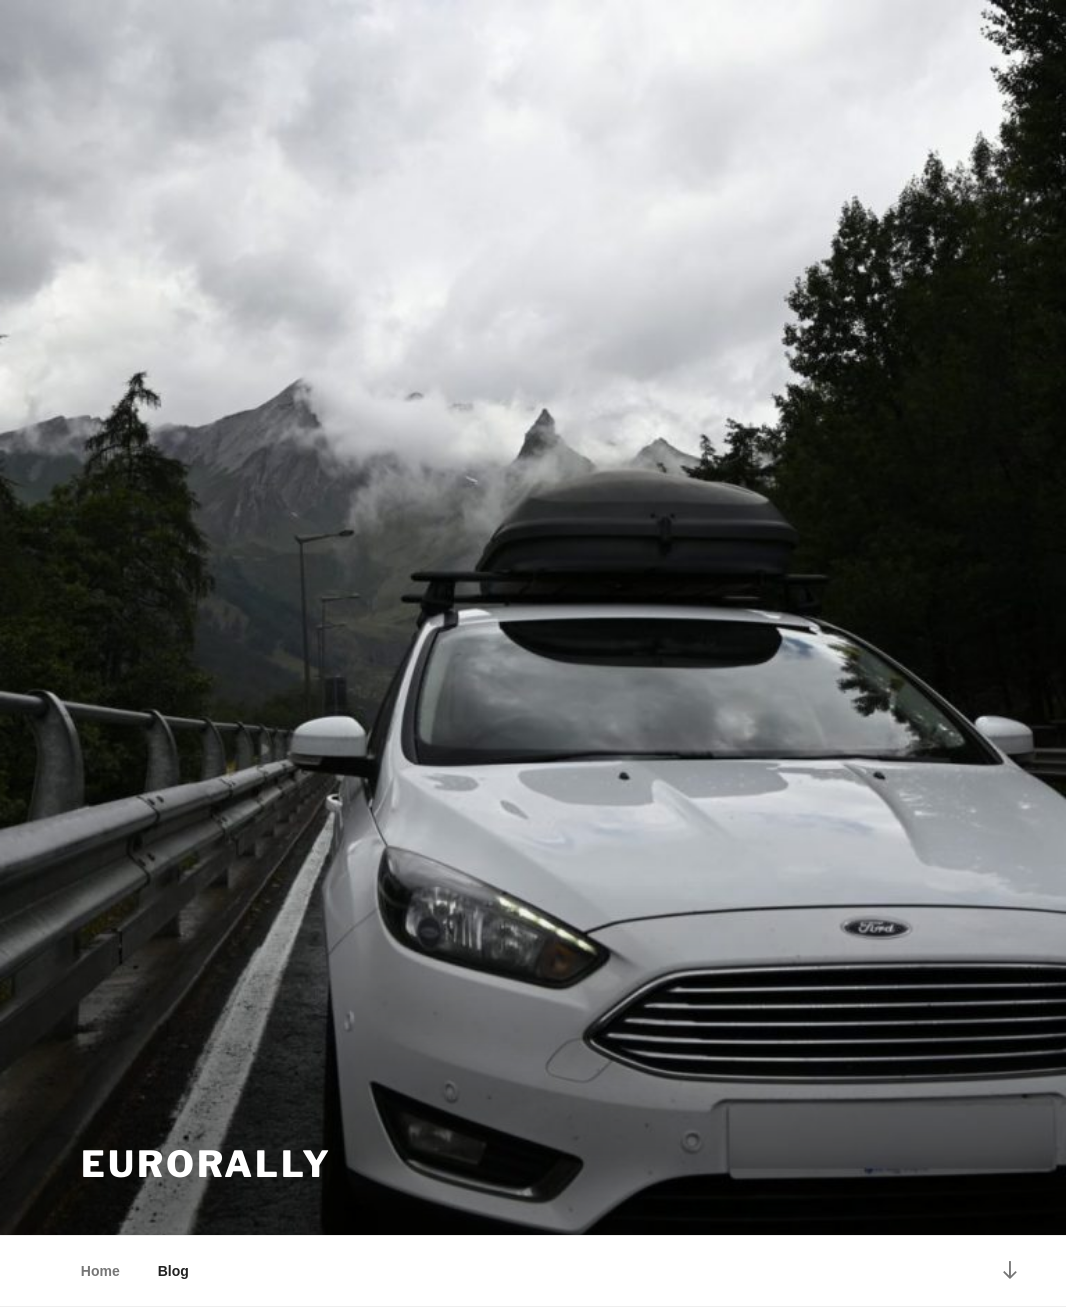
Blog (173, 1271)
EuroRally (206, 1164)
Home (100, 1271)
